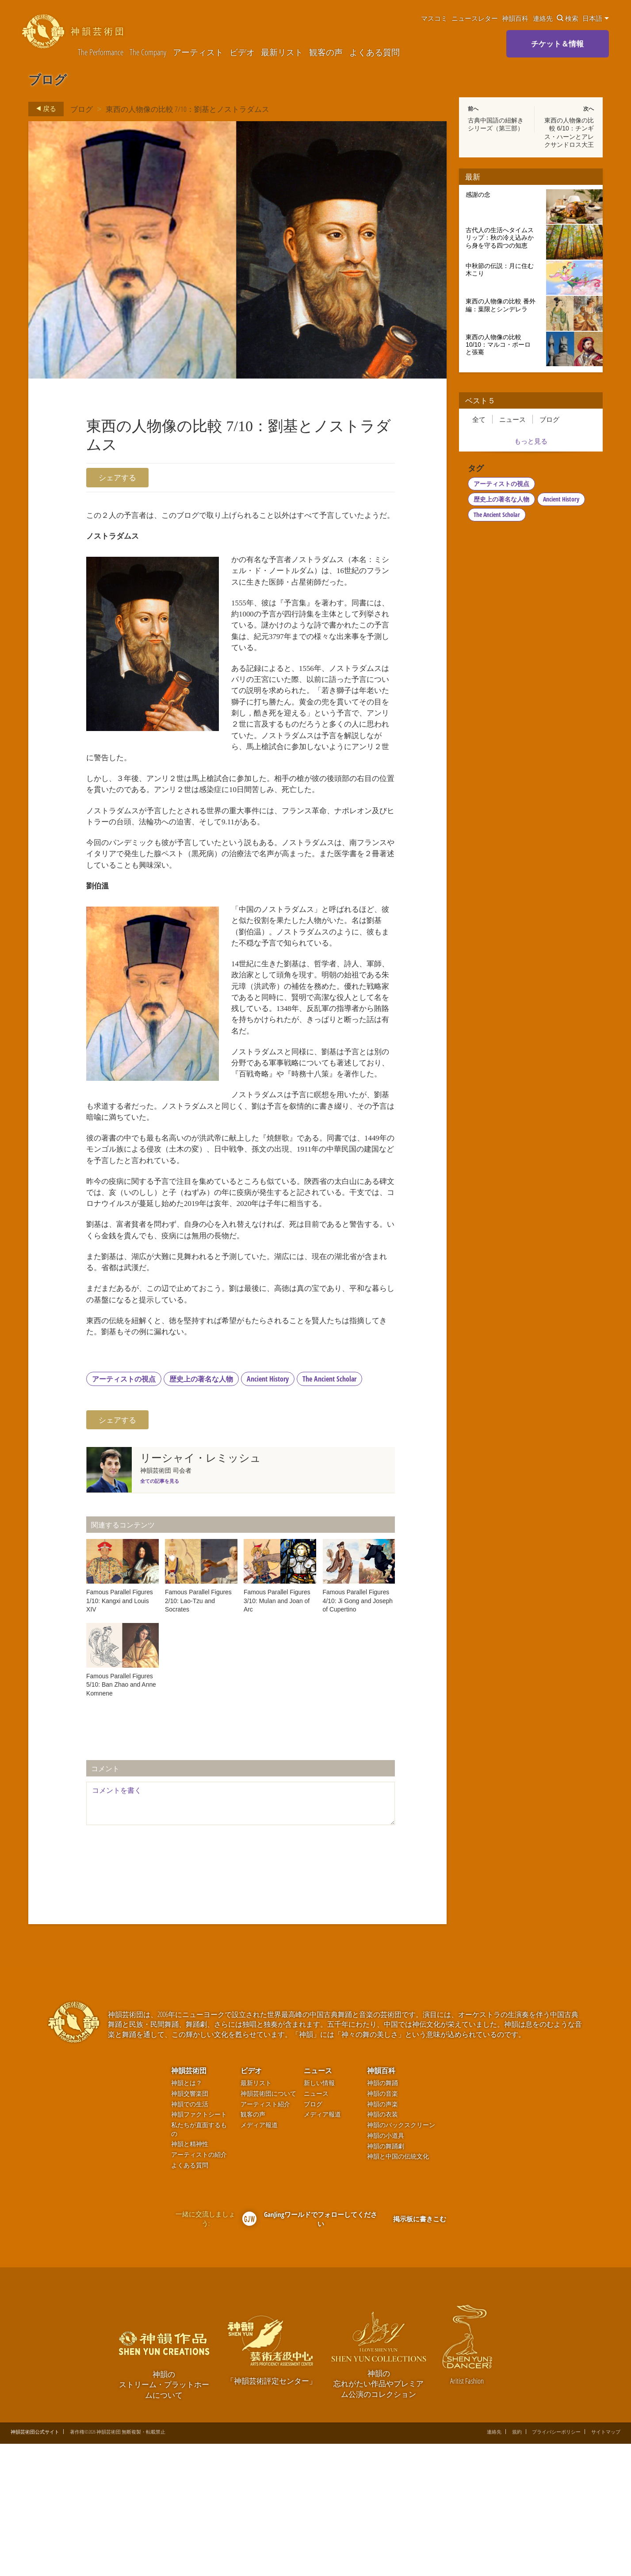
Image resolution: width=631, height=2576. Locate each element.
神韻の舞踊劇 (385, 2277)
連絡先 (543, 18)
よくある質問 (374, 52)
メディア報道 (259, 2257)
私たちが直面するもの (199, 2261)
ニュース (512, 419)
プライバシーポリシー (556, 2563)
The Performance (100, 52)
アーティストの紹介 (199, 2286)
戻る (43, 108)
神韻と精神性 (189, 2276)
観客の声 (326, 52)
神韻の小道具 (385, 2267)
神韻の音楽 (382, 2225)
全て (479, 419)
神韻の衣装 (382, 2246)
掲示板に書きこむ (419, 2350)
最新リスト (282, 52)
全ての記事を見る (159, 1612)
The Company (148, 52)
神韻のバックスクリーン (401, 2257)
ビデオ (242, 52)
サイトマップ (605, 2563)
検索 (567, 18)
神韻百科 (515, 18)
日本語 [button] (595, 18)
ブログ (81, 108)
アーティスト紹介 (265, 2235)
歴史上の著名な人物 (201, 1510)
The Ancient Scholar (329, 1510)
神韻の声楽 (382, 2235)
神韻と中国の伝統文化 (398, 2288)
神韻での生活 (189, 2235)
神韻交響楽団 (189, 2225)
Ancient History (268, 1510)
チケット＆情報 (557, 43)
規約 (517, 2563)
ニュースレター (474, 18)
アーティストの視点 (124, 1510)
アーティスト (198, 52)
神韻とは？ (186, 2215)
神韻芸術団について (268, 2225)
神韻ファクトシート (199, 2246)
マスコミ (434, 18)
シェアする (117, 477)
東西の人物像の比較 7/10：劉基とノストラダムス (187, 108)
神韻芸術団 (189, 2202)
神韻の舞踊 (382, 2215)
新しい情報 (319, 2215)
